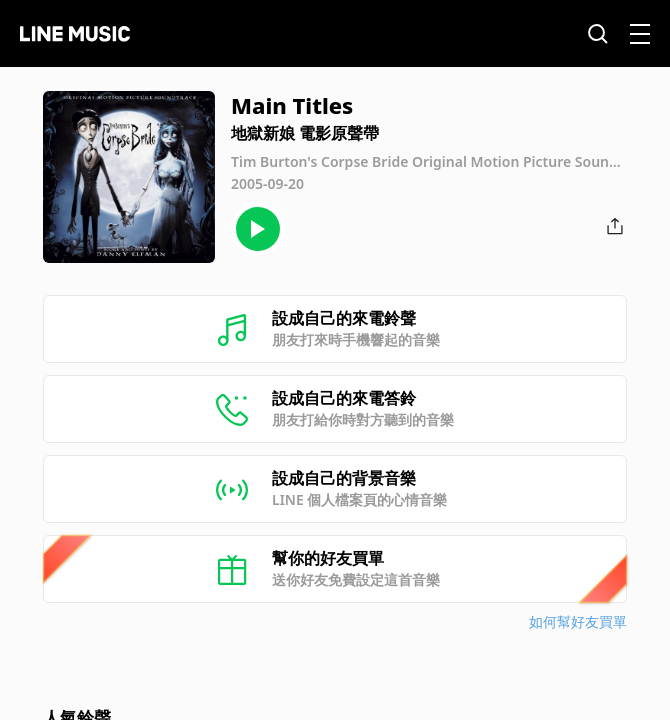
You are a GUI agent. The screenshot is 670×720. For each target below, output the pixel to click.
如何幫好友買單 (578, 621)
